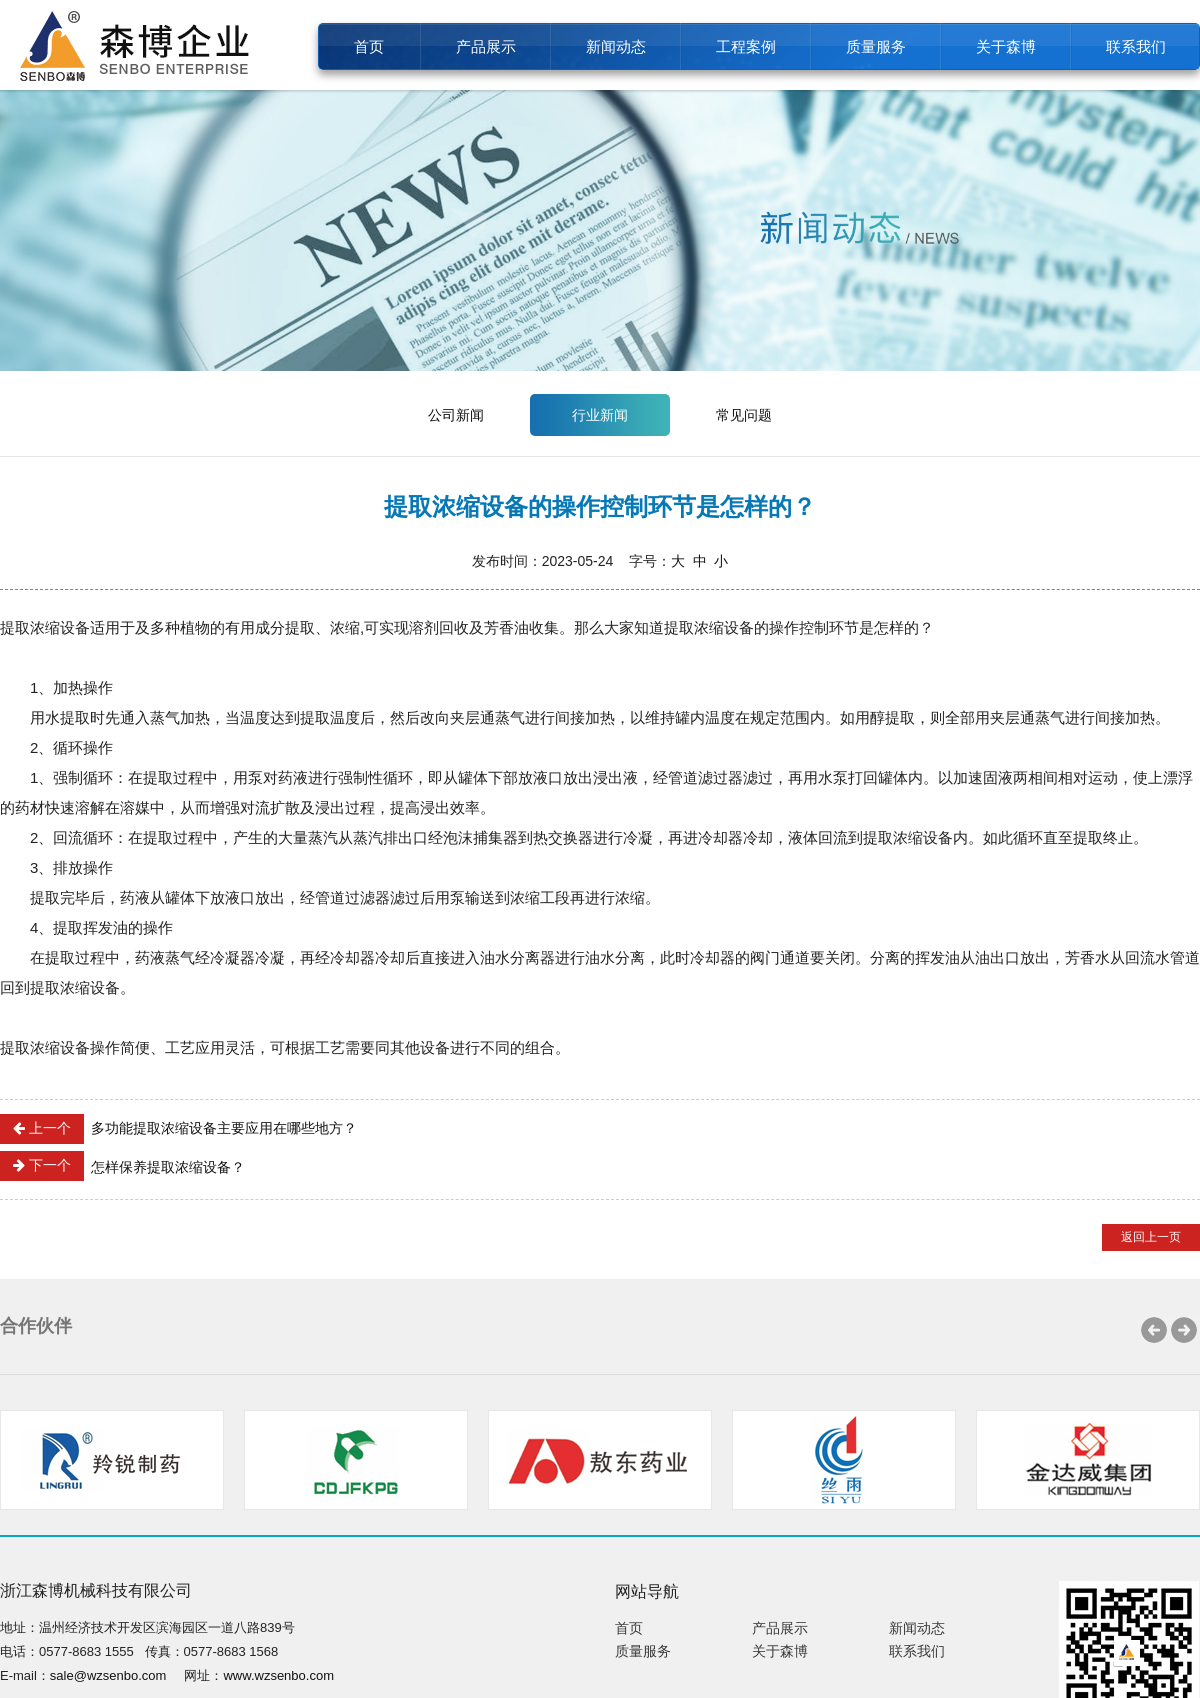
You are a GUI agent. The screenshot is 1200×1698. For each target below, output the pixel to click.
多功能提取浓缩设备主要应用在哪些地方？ (178, 1129)
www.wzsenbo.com (278, 1675)
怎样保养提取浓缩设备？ (122, 1166)
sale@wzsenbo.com (108, 1675)
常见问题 (744, 415)
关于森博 (1006, 46)
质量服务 (876, 46)
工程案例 (746, 46)
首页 (369, 46)
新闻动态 (616, 46)
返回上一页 (1151, 1237)
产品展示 (486, 46)
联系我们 (1136, 46)
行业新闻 (600, 415)
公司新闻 (456, 415)
